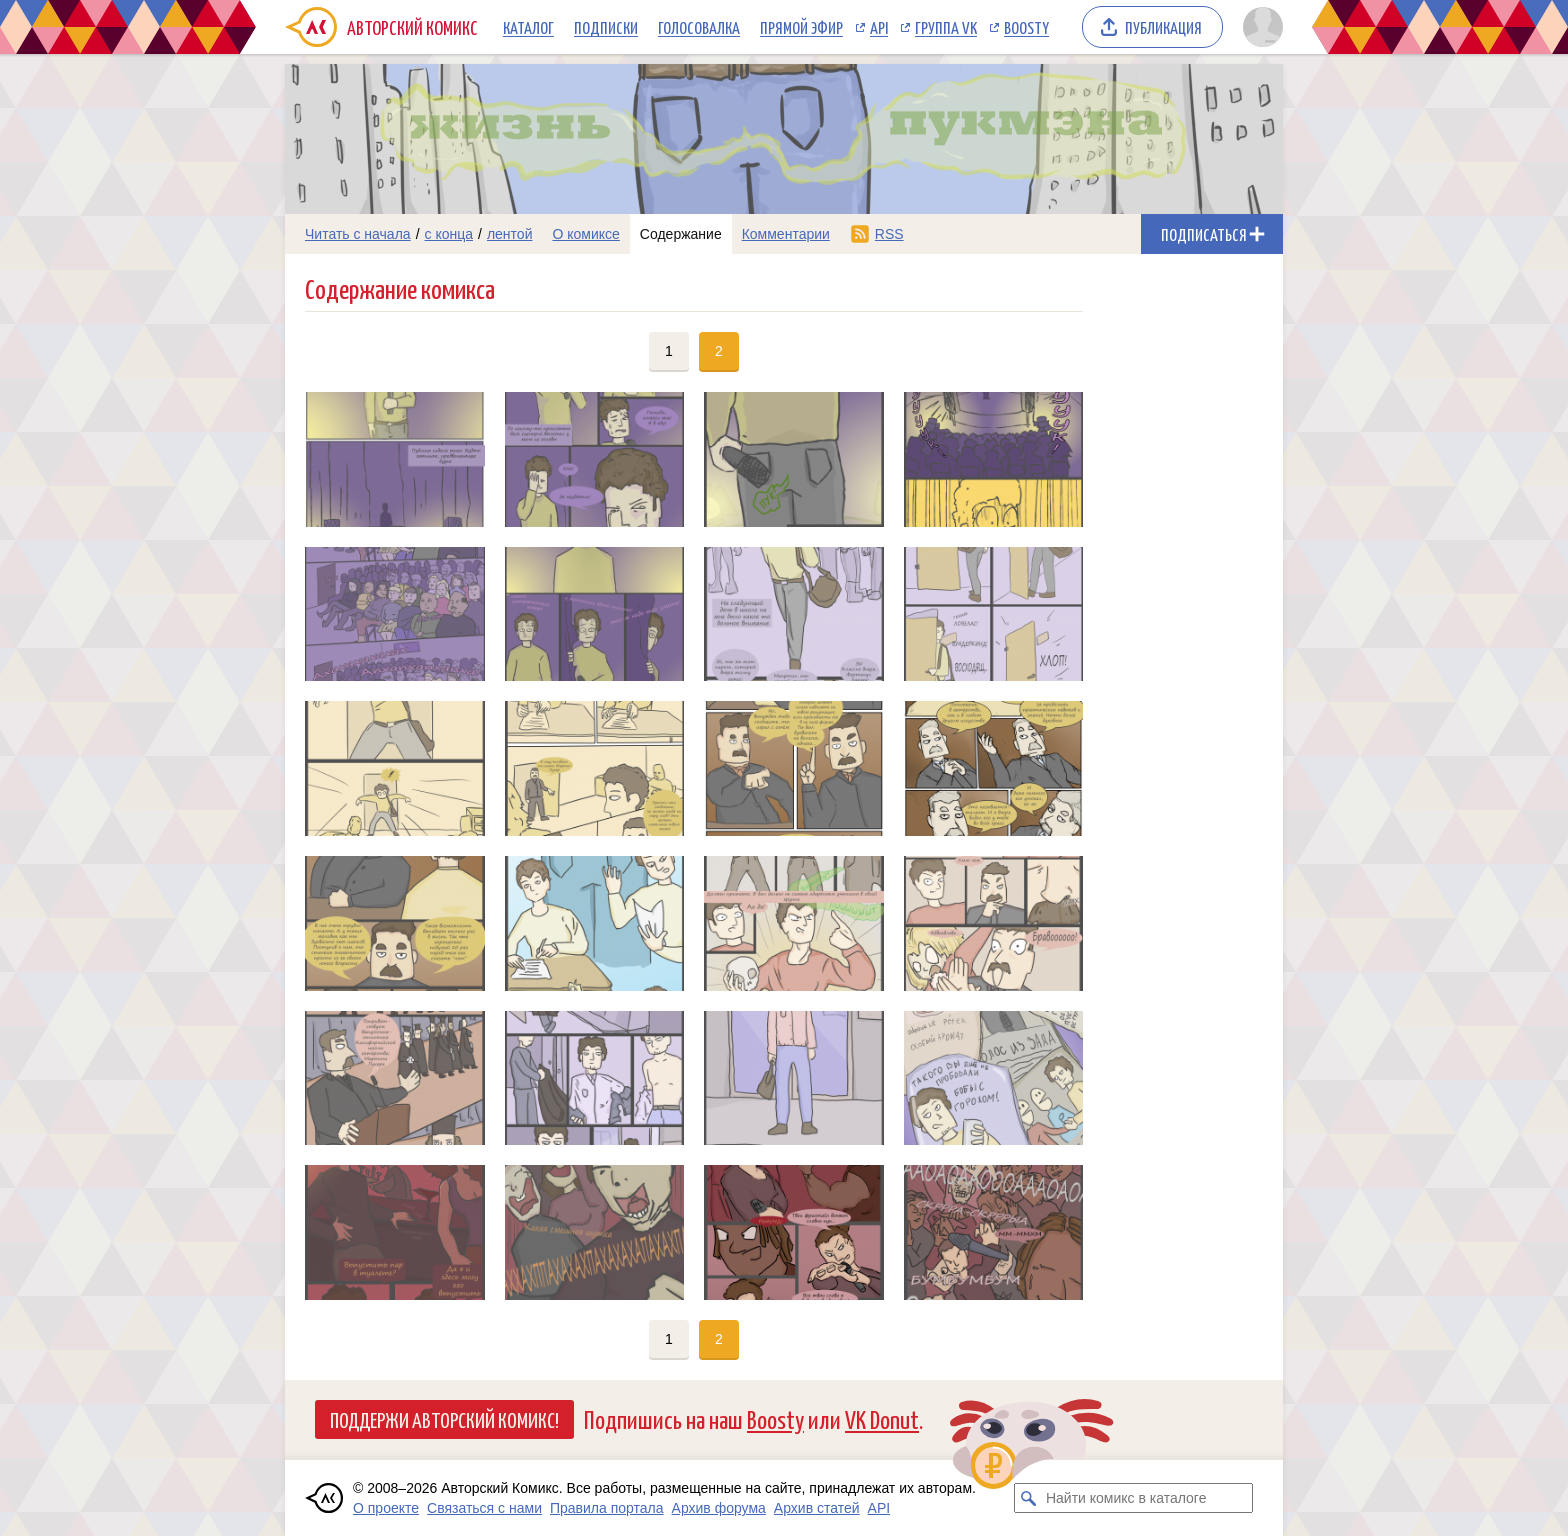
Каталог (528, 27)
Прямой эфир (801, 27)
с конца (449, 234)
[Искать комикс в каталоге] (1029, 1498)
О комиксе (585, 234)
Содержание (681, 234)
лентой (510, 234)
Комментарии (786, 234)
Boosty (1026, 27)
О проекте (386, 1508)
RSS (889, 234)
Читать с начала (358, 234)
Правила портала (607, 1508)
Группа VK (946, 27)
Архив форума (719, 1508)
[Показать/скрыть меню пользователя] (1259, 27)
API (879, 27)
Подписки (606, 27)
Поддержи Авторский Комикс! (444, 1419)
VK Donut (882, 1418)
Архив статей (817, 1508)
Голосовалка (699, 27)
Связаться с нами (484, 1508)
